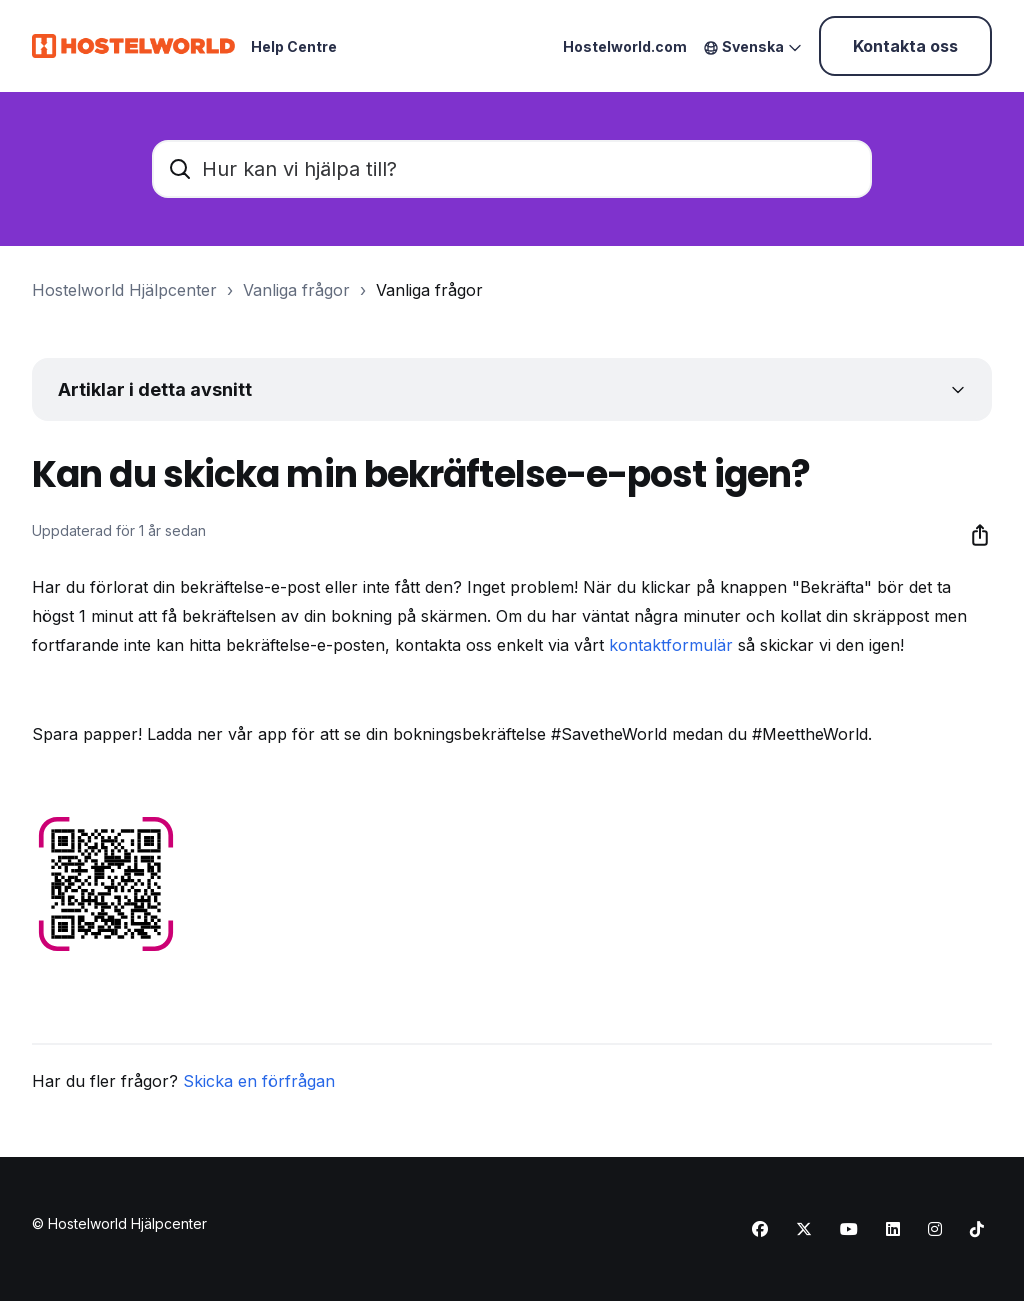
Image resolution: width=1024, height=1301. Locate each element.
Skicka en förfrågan (259, 1081)
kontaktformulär (671, 645)
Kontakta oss (905, 46)
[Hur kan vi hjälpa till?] (512, 169)
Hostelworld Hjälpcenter (124, 290)
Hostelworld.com (625, 46)
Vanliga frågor (296, 290)
